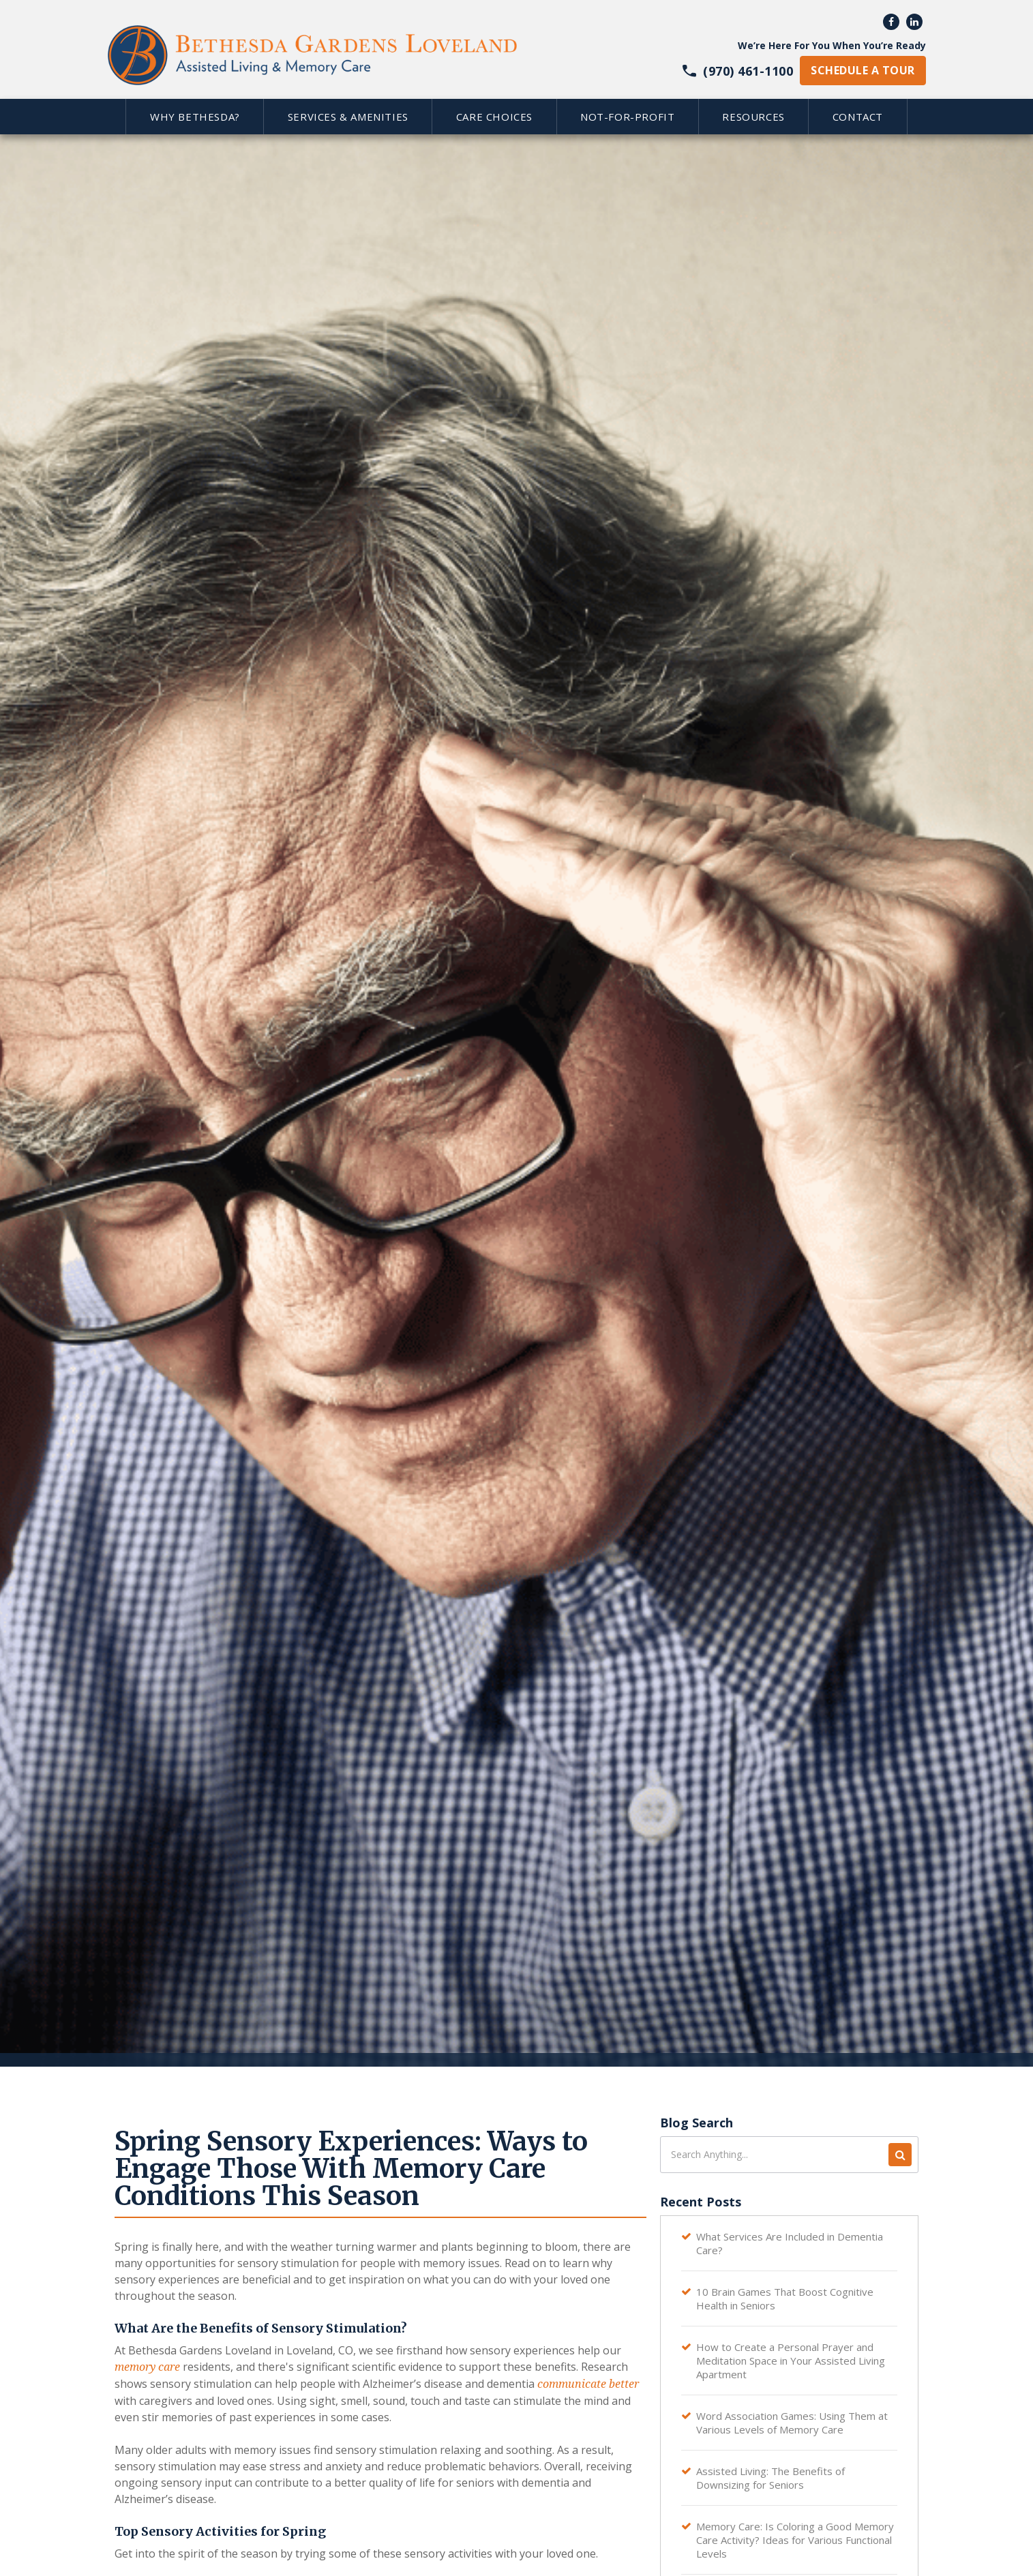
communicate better (588, 2384)
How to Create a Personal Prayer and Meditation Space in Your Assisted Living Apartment (790, 2360)
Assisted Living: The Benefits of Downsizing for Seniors (770, 2477)
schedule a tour (862, 70)
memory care (147, 2367)
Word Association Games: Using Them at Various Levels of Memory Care (792, 2422)
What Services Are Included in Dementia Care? (789, 2243)
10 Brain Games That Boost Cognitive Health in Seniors (784, 2298)
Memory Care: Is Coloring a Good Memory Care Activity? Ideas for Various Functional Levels (795, 2539)
